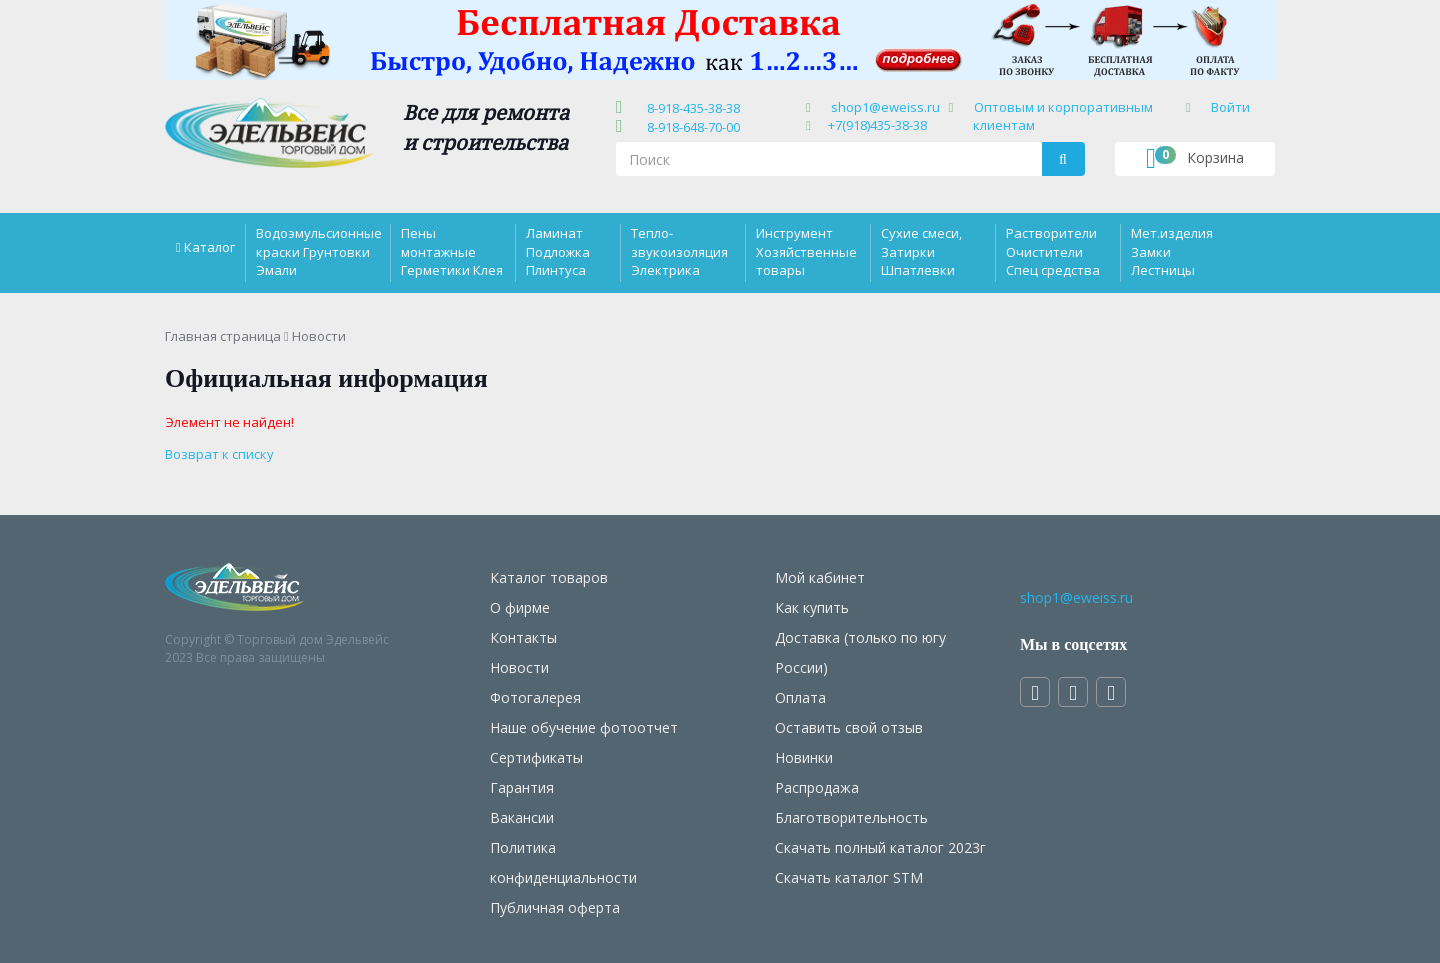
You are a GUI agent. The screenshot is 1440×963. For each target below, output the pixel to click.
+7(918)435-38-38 (877, 125)
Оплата (800, 697)
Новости (519, 667)
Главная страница (223, 336)
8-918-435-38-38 (690, 108)
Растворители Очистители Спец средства (1053, 251)
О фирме (520, 607)
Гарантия (522, 787)
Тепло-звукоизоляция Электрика (679, 251)
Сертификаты (536, 757)
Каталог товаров (549, 577)
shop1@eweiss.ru (885, 107)
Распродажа (817, 787)
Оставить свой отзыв (849, 727)
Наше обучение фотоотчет (584, 727)
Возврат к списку (219, 454)
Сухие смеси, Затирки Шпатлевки (921, 251)
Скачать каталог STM (849, 877)
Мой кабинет (820, 577)
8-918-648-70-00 (690, 127)
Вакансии (522, 817)
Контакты (523, 637)
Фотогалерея (535, 697)
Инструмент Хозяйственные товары (806, 251)
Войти (1230, 107)
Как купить (812, 607)
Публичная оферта (555, 907)
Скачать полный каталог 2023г (880, 847)
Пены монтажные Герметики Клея (452, 251)
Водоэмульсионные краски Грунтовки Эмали (319, 251)
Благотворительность (851, 817)
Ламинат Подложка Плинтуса (558, 251)
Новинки (804, 757)
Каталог (209, 247)
